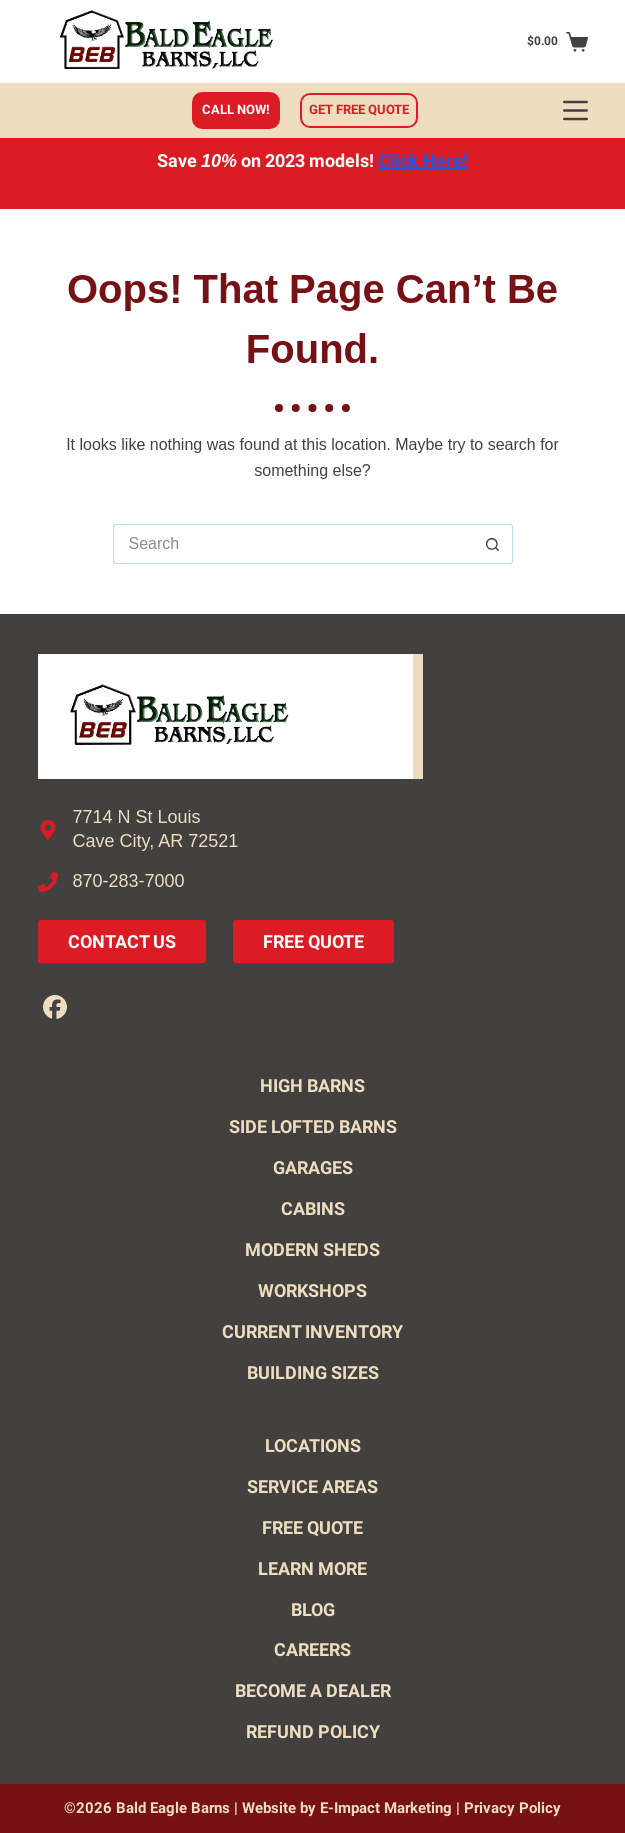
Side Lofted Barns (313, 1126)
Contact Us (122, 941)
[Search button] (493, 544)
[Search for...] (293, 544)
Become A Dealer (313, 1690)
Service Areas (312, 1486)
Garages (313, 1167)
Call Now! (236, 109)
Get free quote (359, 109)
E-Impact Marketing (386, 1808)
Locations (313, 1445)
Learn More (312, 1568)
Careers (312, 1649)
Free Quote (313, 941)
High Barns (312, 1085)
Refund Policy (313, 1731)
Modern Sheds (312, 1249)
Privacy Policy (512, 1808)
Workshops (312, 1290)
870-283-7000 (129, 881)
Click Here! (423, 160)
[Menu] (575, 110)
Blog (313, 1609)
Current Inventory (312, 1331)
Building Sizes (313, 1372)
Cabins (313, 1208)
